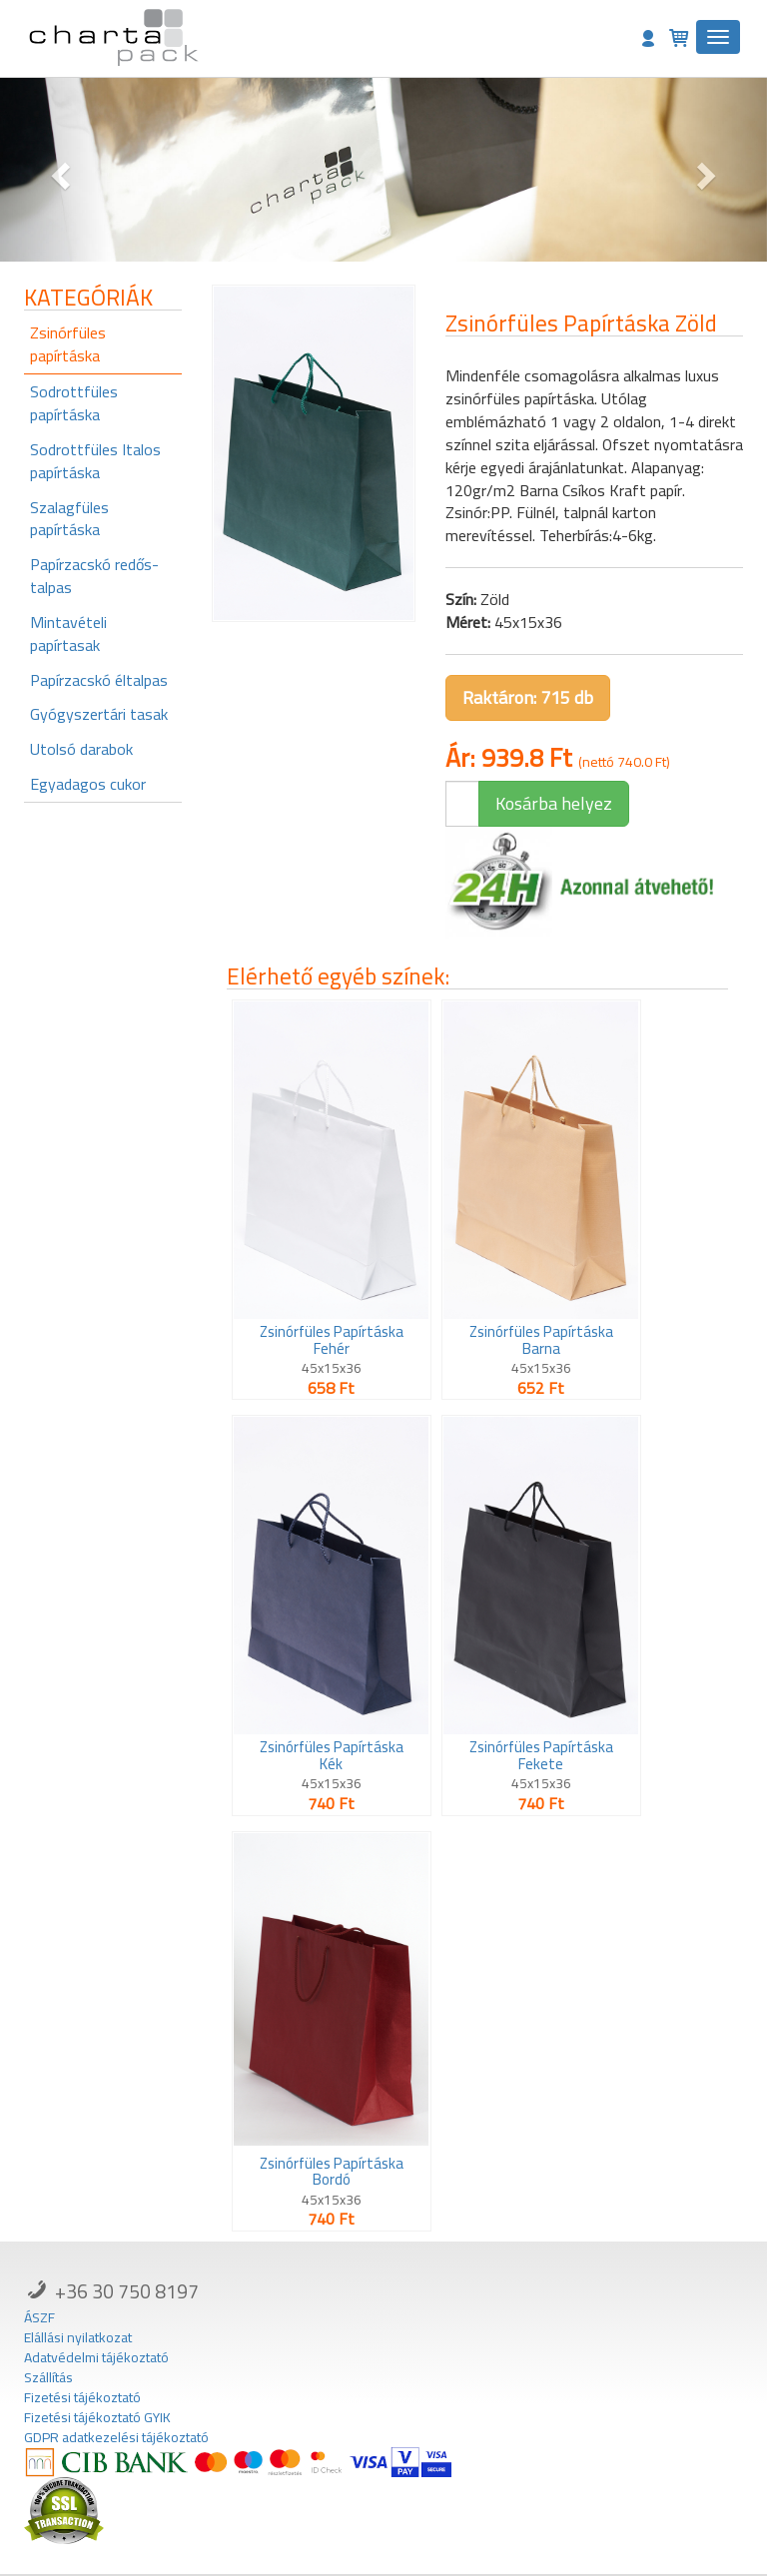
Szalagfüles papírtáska (69, 518)
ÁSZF (39, 2317)
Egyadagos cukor (88, 784)
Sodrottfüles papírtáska (74, 402)
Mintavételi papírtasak (68, 633)
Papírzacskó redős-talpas (94, 575)
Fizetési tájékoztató (82, 2397)
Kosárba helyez (553, 803)
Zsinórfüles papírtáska (68, 344)
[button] (57, 170)
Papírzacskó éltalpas (99, 680)
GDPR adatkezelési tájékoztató (116, 2437)
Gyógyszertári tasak (99, 714)
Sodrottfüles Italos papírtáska (95, 460)
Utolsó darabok (81, 749)
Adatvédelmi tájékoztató (96, 2357)
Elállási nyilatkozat (78, 2337)
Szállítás (48, 2377)
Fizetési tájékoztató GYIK (97, 2417)
